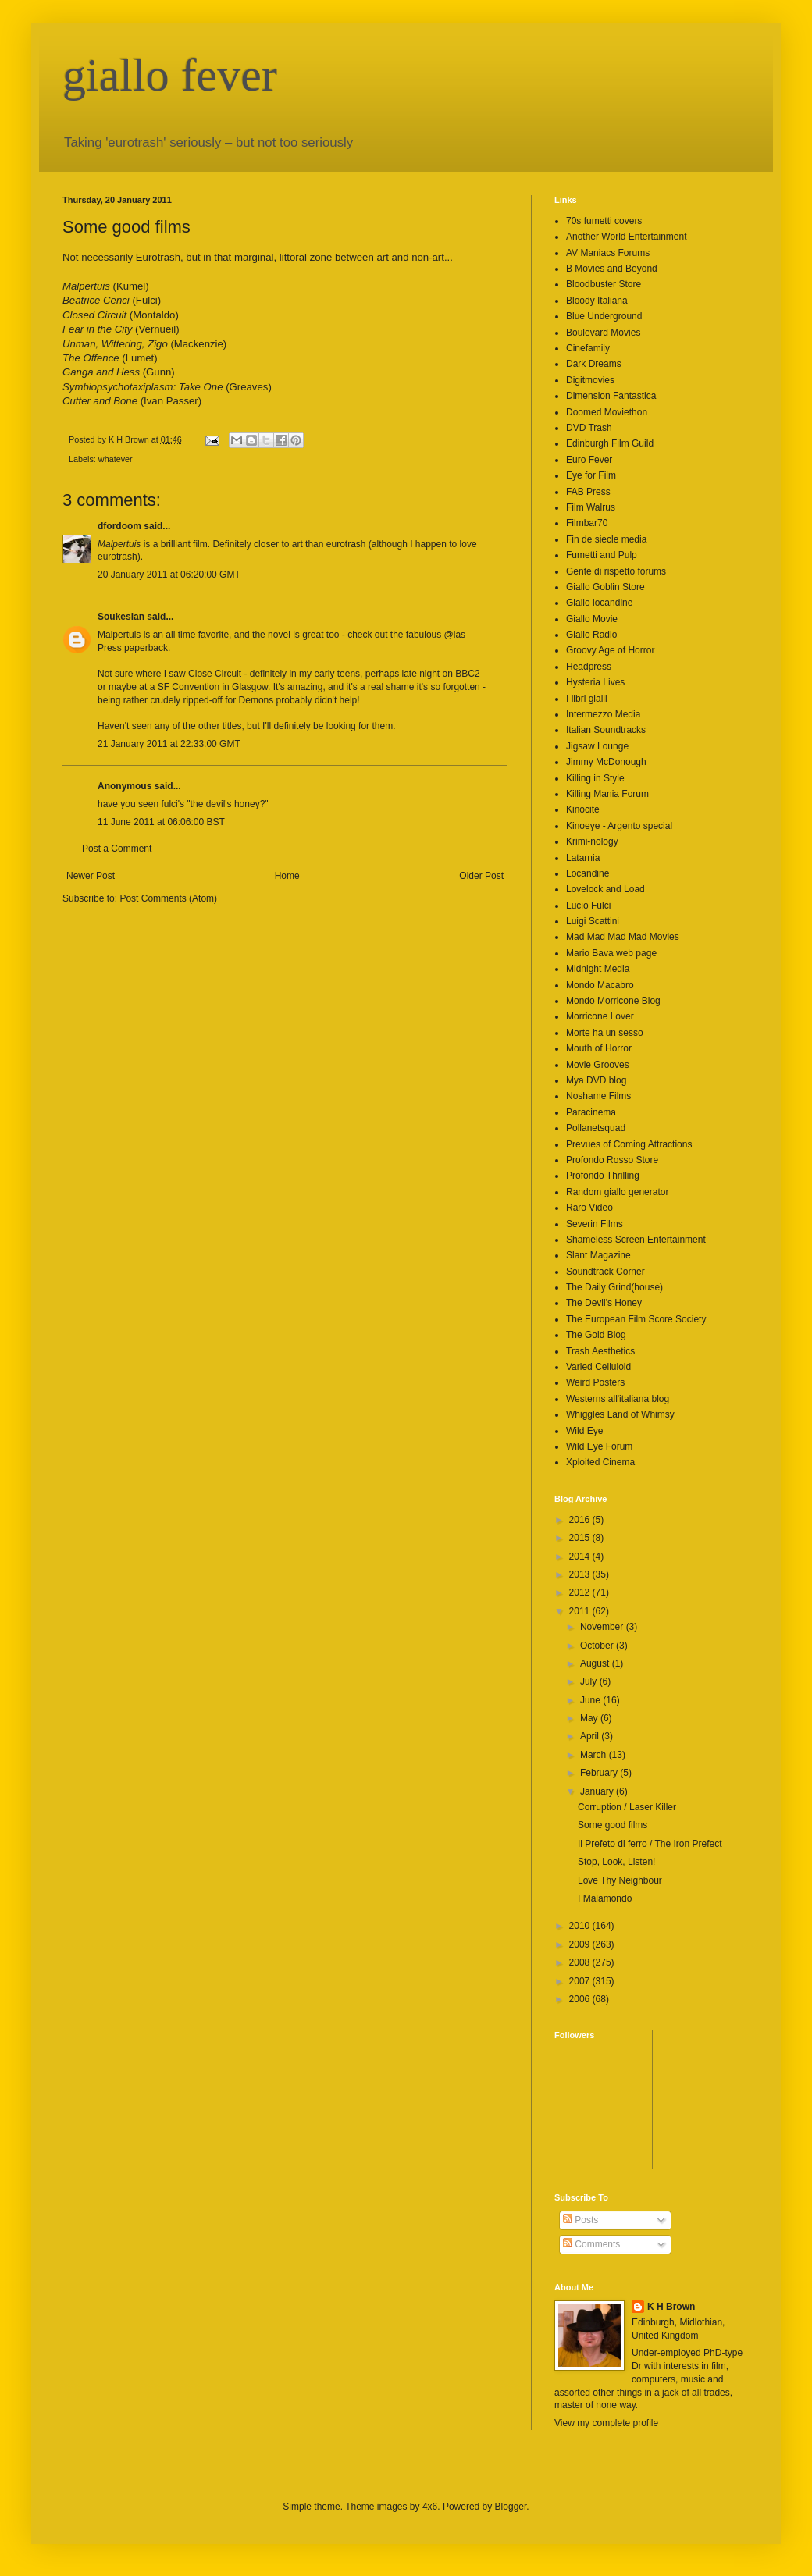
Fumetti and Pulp (601, 555)
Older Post (481, 875)
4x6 (429, 2506)
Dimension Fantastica (611, 395)
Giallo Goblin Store (605, 587)
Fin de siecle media (606, 539)
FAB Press (588, 491)
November (603, 1626)
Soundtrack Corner (605, 1271)
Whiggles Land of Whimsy (620, 1414)
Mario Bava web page (611, 953)
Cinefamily (588, 348)
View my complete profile (606, 2423)
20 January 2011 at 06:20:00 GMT (169, 574)
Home (287, 875)
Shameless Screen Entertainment (636, 1239)
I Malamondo (605, 1898)
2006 (581, 1999)
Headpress (588, 666)
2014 (581, 1556)
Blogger (511, 2506)
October (598, 1645)
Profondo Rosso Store (612, 1160)
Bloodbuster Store (603, 284)
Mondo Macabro (600, 985)
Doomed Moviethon (606, 412)
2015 (581, 1537)
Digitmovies (590, 380)
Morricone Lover (600, 1016)
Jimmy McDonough (606, 761)
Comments (591, 2244)
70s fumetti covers (604, 220)
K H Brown (671, 2306)
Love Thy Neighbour (620, 1880)
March (594, 1754)
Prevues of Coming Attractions (629, 1144)
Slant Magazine (598, 1255)
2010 (581, 1925)
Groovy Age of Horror (610, 650)
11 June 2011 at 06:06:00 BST (161, 822)
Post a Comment (116, 848)
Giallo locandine (599, 602)
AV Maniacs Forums (608, 252)
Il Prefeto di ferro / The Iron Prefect (650, 1843)
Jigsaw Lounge (597, 746)
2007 (581, 1981)
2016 (581, 1519)
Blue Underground (604, 316)
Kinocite (583, 809)
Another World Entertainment (626, 236)
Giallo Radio (591, 634)
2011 (581, 1611)
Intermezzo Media (603, 714)
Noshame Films (598, 1096)
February (600, 1772)
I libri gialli (586, 698)
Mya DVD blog (596, 1080)
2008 (581, 1962)
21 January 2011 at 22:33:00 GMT (169, 743)
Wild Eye (584, 1430)
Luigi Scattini (592, 921)
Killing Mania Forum (607, 793)
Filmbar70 (586, 523)
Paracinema (591, 1112)
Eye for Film (591, 475)
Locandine (587, 873)
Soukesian (121, 616)
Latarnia (583, 857)
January (598, 1791)
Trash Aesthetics (600, 1351)
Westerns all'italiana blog (617, 1398)
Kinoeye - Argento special (619, 825)
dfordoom (119, 526)
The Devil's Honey (604, 1302)
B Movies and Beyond (611, 268)
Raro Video (589, 1207)
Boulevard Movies (603, 332)
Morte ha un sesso (604, 1032)
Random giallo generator (617, 1192)
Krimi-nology (592, 841)
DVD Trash (589, 427)
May (590, 1718)
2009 (581, 1944)
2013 (581, 1574)
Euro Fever (589, 459)
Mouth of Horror (599, 1048)
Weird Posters (595, 1382)
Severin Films (594, 1224)
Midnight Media (597, 968)
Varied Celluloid (598, 1366)
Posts (580, 2220)
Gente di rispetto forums (616, 571)
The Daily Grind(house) (614, 1287)
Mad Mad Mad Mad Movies (622, 936)
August (596, 1663)
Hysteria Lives (595, 682)
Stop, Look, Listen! (616, 1861)
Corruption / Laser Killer (627, 1807)
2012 (581, 1592)
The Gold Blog (596, 1334)
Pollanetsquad (595, 1128)
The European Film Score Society (636, 1319)
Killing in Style (595, 778)
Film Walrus (590, 507)
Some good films (612, 1825)
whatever (115, 459)
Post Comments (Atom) (168, 898)
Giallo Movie (592, 619)
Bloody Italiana (597, 300)
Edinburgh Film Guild (610, 443)
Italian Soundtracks (606, 729)
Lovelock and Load (605, 889)
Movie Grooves (597, 1064)
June (591, 1700)
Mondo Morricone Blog (613, 1000)
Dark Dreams (593, 363)
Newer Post (90, 875)
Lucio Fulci (588, 905)
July (590, 1681)
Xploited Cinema (600, 1462)
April (590, 1736)
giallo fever (169, 75)
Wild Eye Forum (599, 1446)
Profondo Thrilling (602, 1175)
